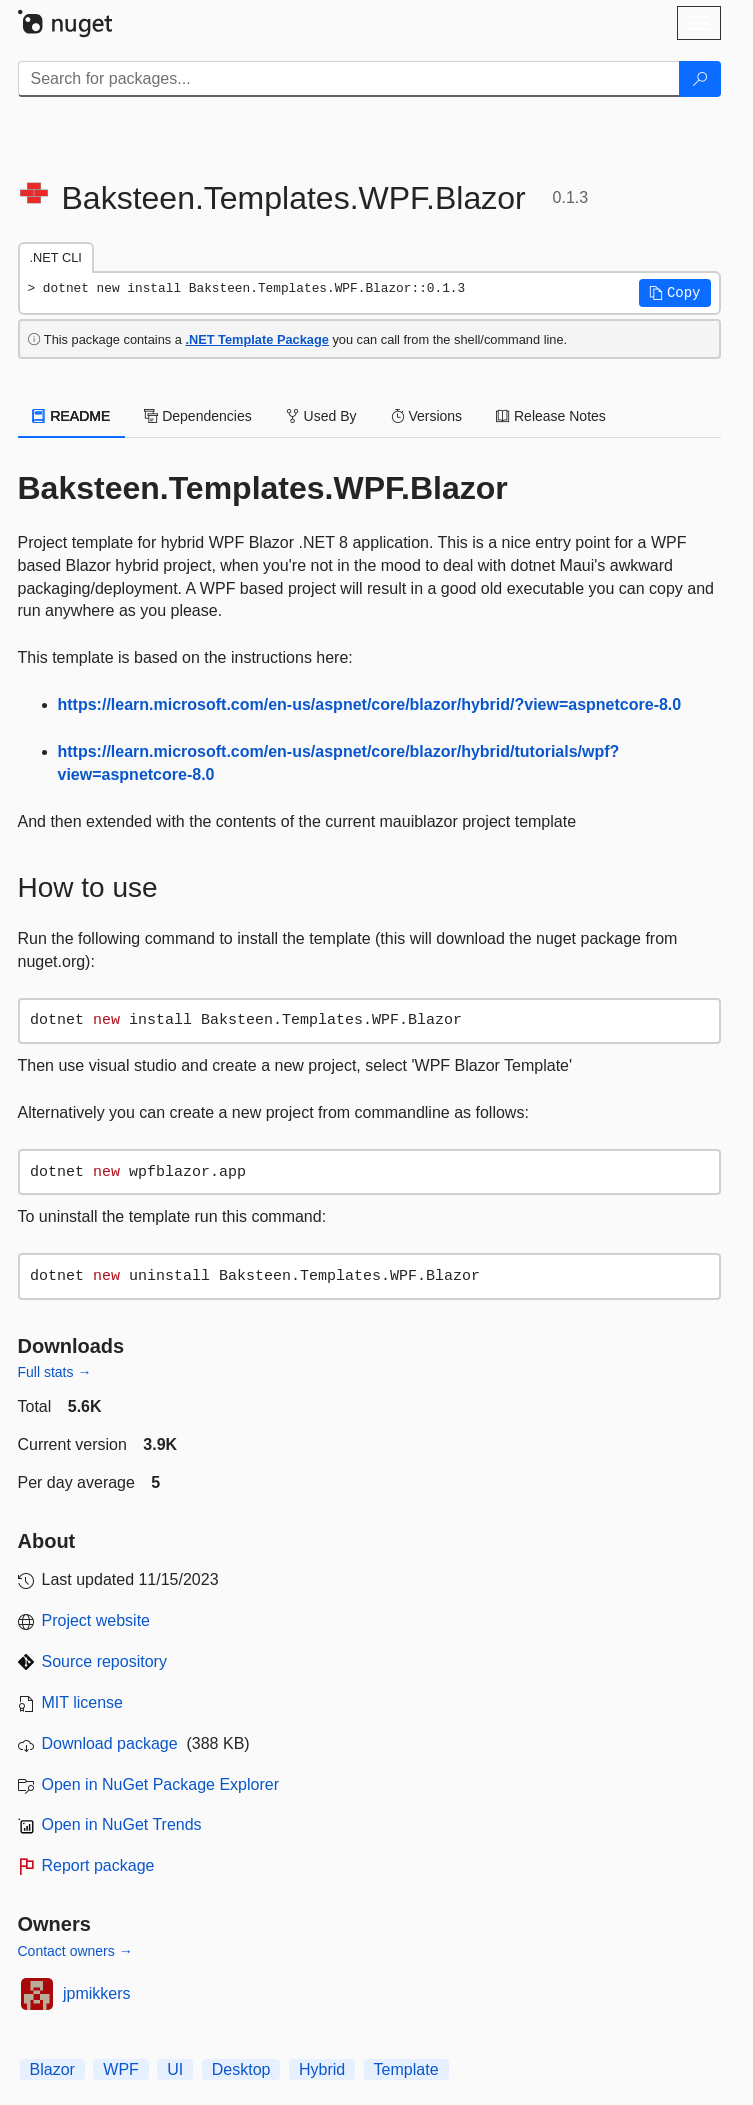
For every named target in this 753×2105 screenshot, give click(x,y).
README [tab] (72, 416)
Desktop (241, 2069)
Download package (110, 1743)
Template (406, 2069)
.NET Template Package (256, 339)
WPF (121, 2069)
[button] (675, 293)
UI (175, 2069)
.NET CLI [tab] (56, 257)
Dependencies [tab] (197, 416)
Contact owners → (75, 1951)
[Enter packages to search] (349, 79)
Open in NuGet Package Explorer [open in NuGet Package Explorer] (160, 1784)
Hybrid (322, 2069)
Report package (98, 1865)
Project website (96, 1620)
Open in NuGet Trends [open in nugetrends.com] (122, 1824)
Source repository (104, 1661)
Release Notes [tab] (551, 416)
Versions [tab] (427, 416)
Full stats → (55, 1372)
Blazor (52, 2069)
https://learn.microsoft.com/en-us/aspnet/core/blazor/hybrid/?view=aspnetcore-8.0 (370, 704)
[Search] (700, 79)
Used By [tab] (321, 416)
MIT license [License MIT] (83, 1702)
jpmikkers (97, 1993)
